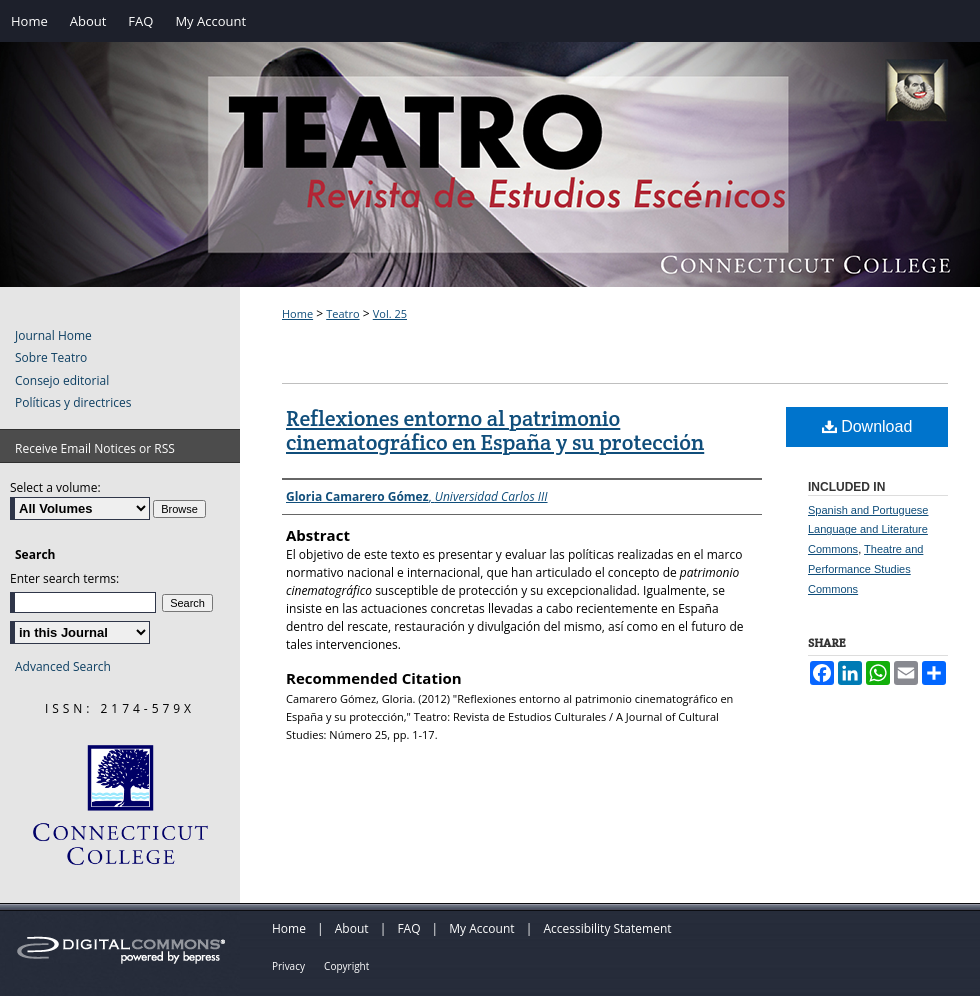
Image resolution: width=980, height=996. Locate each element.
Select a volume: (55, 487)
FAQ (408, 928)
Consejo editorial (62, 381)
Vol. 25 (390, 313)
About (352, 928)
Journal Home (53, 336)
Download (867, 426)
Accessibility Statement (607, 928)
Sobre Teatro (51, 358)
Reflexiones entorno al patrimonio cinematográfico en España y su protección (495, 430)
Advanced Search (63, 666)
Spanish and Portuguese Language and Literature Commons (868, 530)
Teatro (342, 313)
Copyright (346, 966)
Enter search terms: (64, 578)
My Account (481, 928)
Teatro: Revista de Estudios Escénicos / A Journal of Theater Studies (490, 185)
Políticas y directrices (73, 403)
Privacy (288, 966)
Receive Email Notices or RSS (95, 448)
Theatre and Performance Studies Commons (865, 569)
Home (297, 313)
